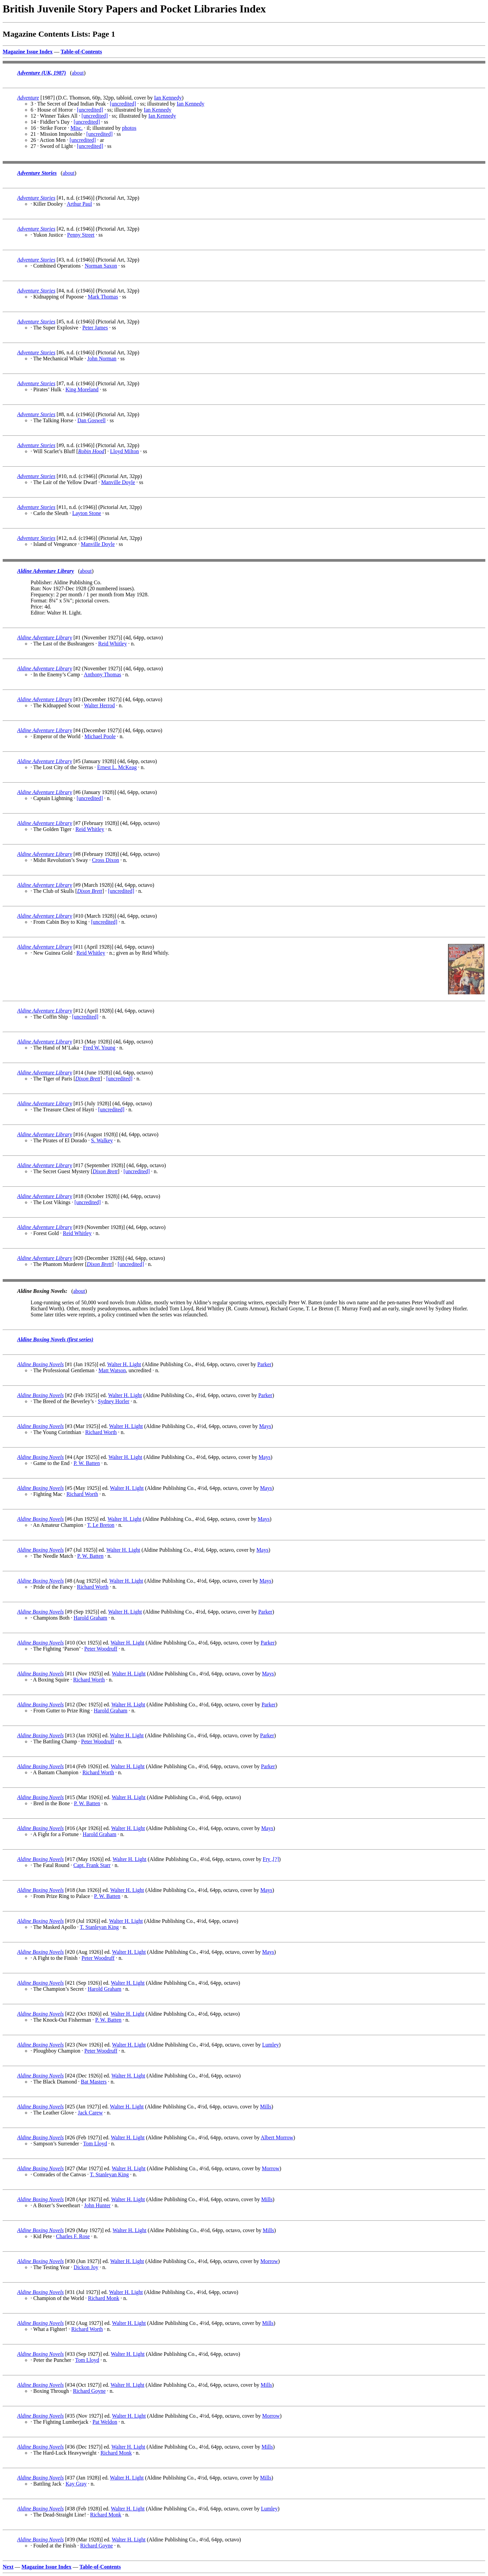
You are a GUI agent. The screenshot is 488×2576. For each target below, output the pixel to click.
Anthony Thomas (102, 674)
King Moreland (82, 389)
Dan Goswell (91, 420)
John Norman (102, 358)
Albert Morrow (277, 2137)
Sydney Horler (113, 1401)
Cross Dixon (105, 860)
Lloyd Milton (124, 451)
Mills (266, 2106)
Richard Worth (101, 1432)
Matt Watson (112, 1370)
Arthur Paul (79, 204)
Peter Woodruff (100, 1649)
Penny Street (80, 235)
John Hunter (97, 2205)
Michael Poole (100, 736)
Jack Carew (90, 2112)
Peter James (95, 327)
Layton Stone (86, 513)
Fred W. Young (99, 1048)
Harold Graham (90, 1618)
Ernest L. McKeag (117, 767)
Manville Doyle (118, 482)
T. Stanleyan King (99, 1927)
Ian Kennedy (168, 98)
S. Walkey (102, 1140)
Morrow (270, 2168)
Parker (264, 1364)
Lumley (270, 2045)
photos (129, 128)
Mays (265, 1426)
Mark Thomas (103, 297)
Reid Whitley (112, 643)
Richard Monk (103, 2298)
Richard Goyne (89, 2391)
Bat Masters (94, 2082)
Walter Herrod (99, 705)
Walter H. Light (124, 1364)
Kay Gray (76, 2484)
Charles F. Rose (73, 2236)
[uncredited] (123, 104)
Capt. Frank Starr (92, 1865)
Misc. (77, 128)
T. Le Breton (100, 1525)
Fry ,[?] (271, 1859)
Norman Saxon (101, 266)
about (78, 73)
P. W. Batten (87, 1463)
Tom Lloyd (95, 2143)
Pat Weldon (104, 2422)
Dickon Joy (86, 2267)
